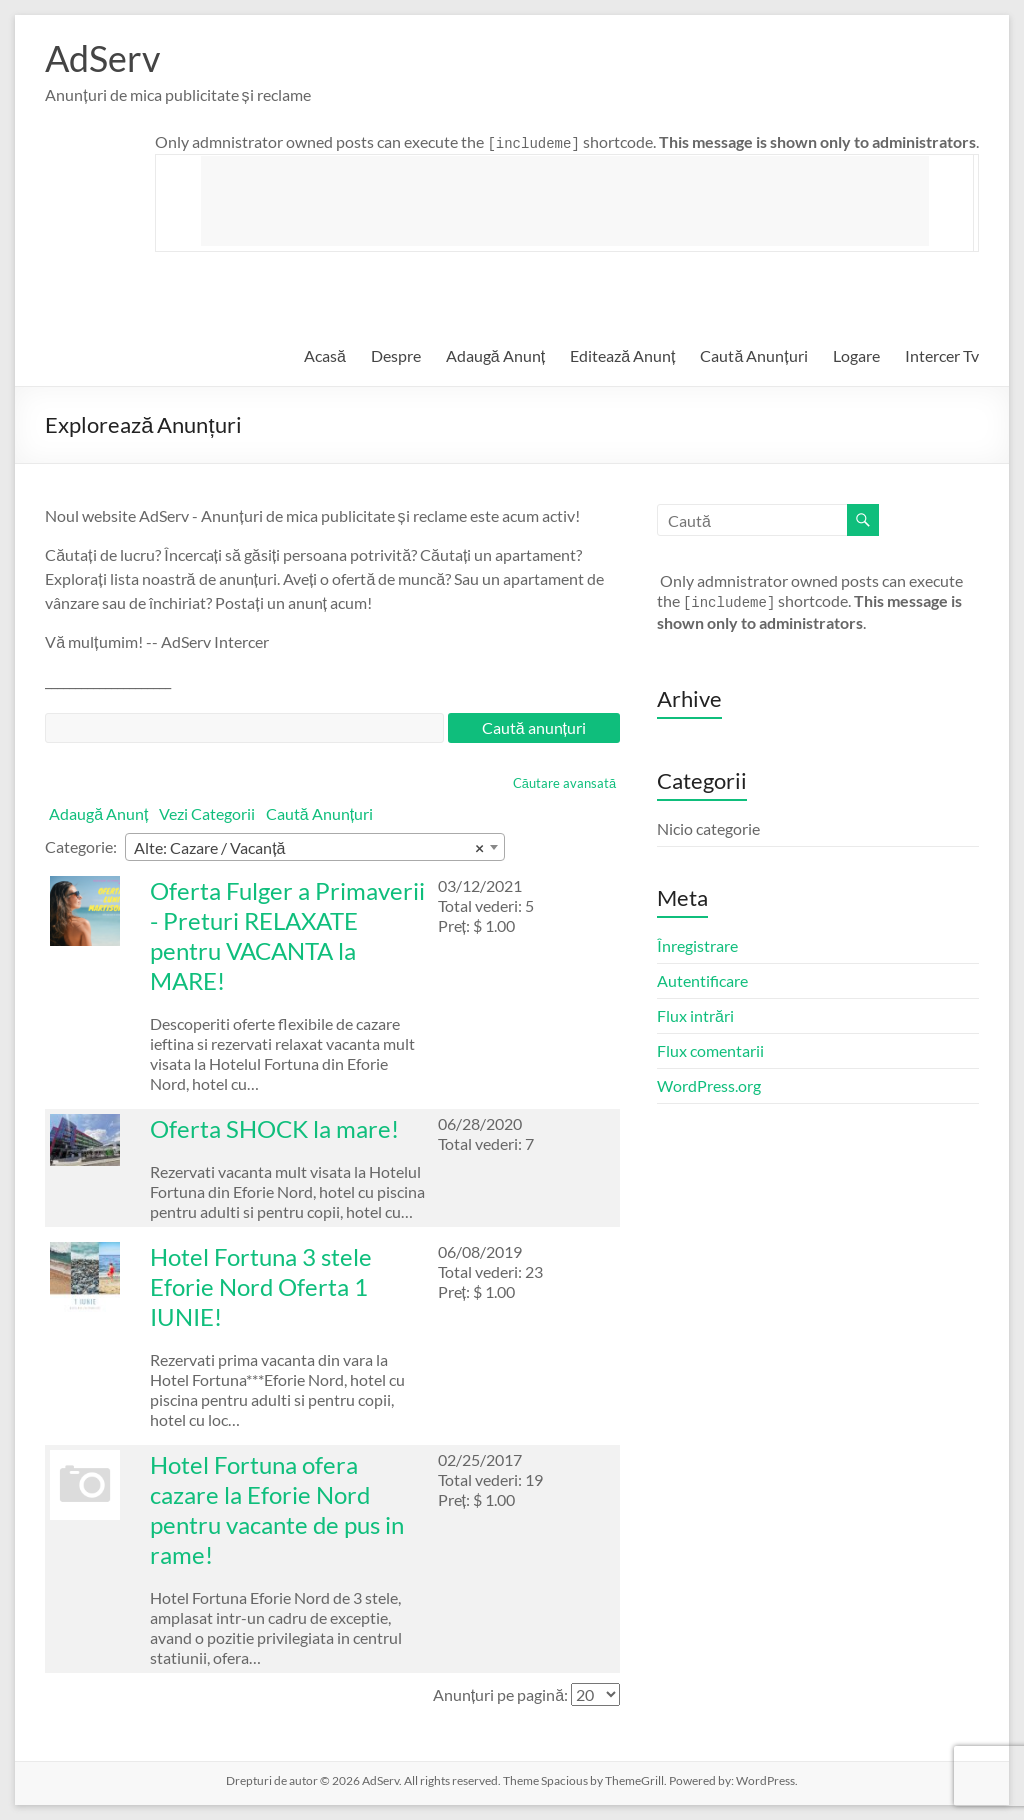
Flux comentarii (710, 1050)
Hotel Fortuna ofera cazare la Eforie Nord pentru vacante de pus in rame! (277, 1509)
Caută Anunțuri (753, 355)
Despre (396, 355)
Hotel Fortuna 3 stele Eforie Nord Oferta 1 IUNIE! (261, 1286)
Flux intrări (695, 1015)
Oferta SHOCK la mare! (274, 1128)
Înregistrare (697, 945)
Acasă (325, 355)
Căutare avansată (564, 783)
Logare (856, 355)
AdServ (102, 58)
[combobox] (315, 847)
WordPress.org (709, 1085)
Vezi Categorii (207, 813)
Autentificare (702, 980)
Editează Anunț (622, 355)
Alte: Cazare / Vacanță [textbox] (309, 848)
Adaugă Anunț (495, 355)
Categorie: (81, 846)
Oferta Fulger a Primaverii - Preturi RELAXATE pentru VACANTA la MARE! (287, 935)
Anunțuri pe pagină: (500, 1694)
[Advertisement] (565, 201)
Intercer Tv (942, 355)
